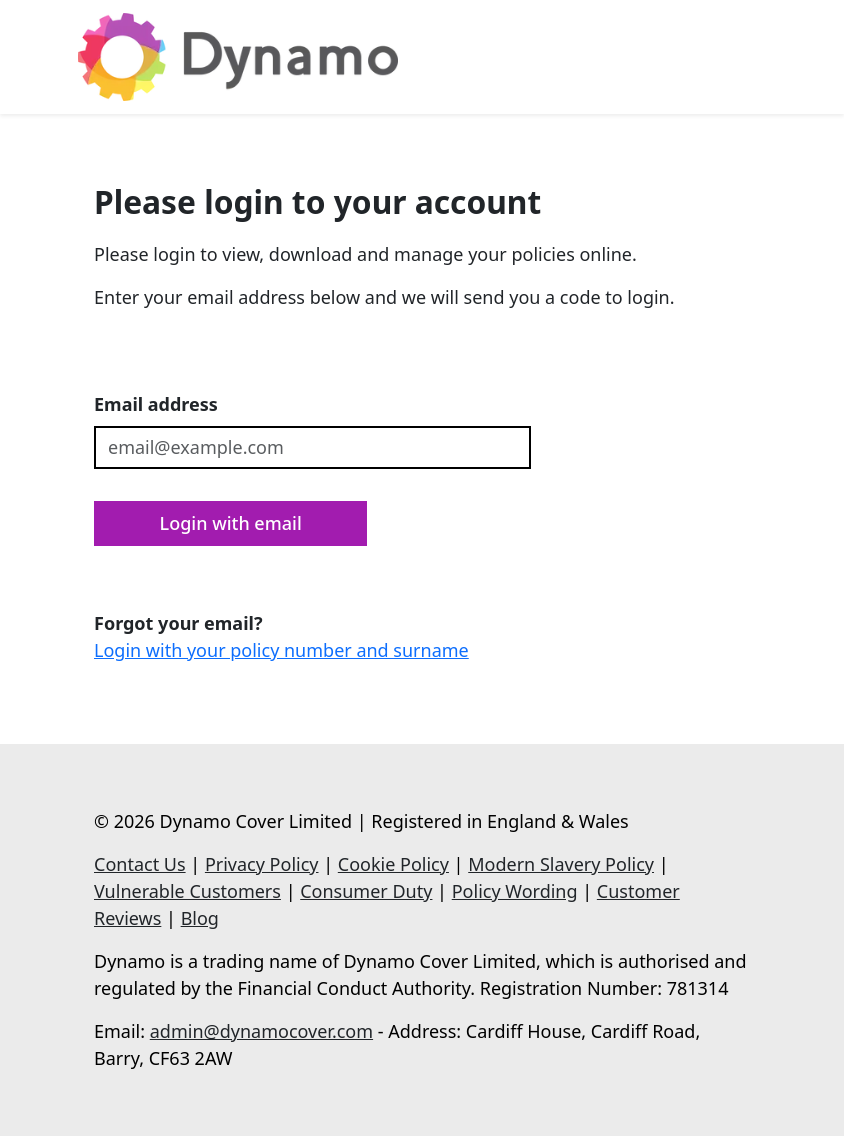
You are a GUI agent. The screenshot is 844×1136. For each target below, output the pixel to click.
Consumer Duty (366, 891)
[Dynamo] (238, 57)
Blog (200, 918)
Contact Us (140, 864)
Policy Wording (515, 891)
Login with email (231, 523)
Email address (156, 404)
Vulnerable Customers (187, 891)
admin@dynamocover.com (261, 1031)
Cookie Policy (393, 864)
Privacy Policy (262, 864)
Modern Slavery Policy (561, 864)
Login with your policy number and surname (281, 650)
